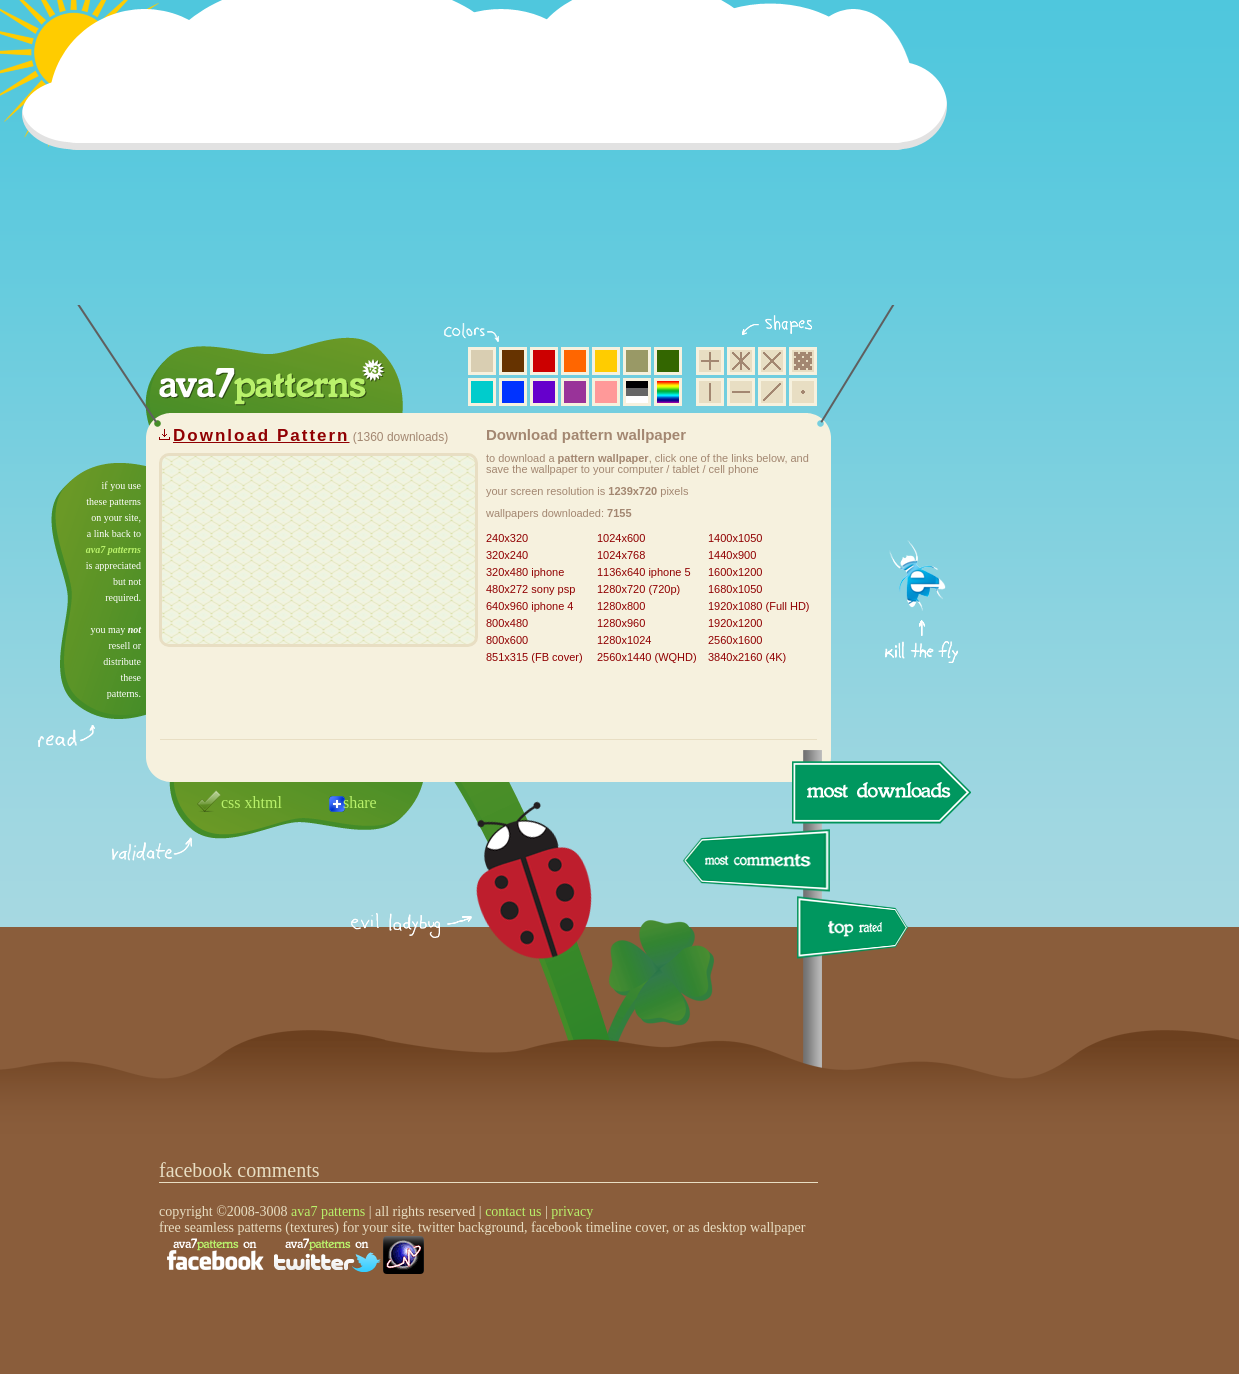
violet (544, 392)
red (544, 361)
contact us (513, 1211)
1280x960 (621, 623)
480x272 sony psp (530, 589)
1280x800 (621, 606)
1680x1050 (735, 589)
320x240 (507, 555)
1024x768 (621, 555)
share (360, 802)
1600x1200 (735, 572)
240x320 (507, 538)
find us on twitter (327, 1255)
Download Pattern (261, 435)
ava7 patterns (113, 549)
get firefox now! (922, 470)
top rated (856, 930)
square (710, 361)
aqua (482, 392)
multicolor (668, 392)
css (231, 802)
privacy (572, 1211)
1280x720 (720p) (638, 589)
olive (637, 361)
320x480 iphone (525, 572)
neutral (637, 392)
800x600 (507, 640)
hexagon (741, 361)
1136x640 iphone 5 (644, 572)
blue (513, 392)
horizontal (741, 392)
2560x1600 (735, 640)
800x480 (507, 623)
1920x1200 (735, 623)
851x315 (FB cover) (534, 657)
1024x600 (621, 538)
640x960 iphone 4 (529, 606)
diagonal (772, 392)
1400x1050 (735, 538)
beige (482, 361)
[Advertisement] (491, 165)
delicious (514, 903)
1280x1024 (624, 640)
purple (575, 392)
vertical (710, 392)
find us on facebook (215, 1255)
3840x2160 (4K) (747, 657)
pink (606, 392)
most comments (757, 861)
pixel (803, 361)
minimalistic (803, 392)
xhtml (263, 802)
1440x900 (732, 555)
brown (513, 361)
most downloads (879, 792)
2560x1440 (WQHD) (647, 657)
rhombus (772, 361)
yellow (606, 361)
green (668, 361)
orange (575, 361)
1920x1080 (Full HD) (759, 606)
